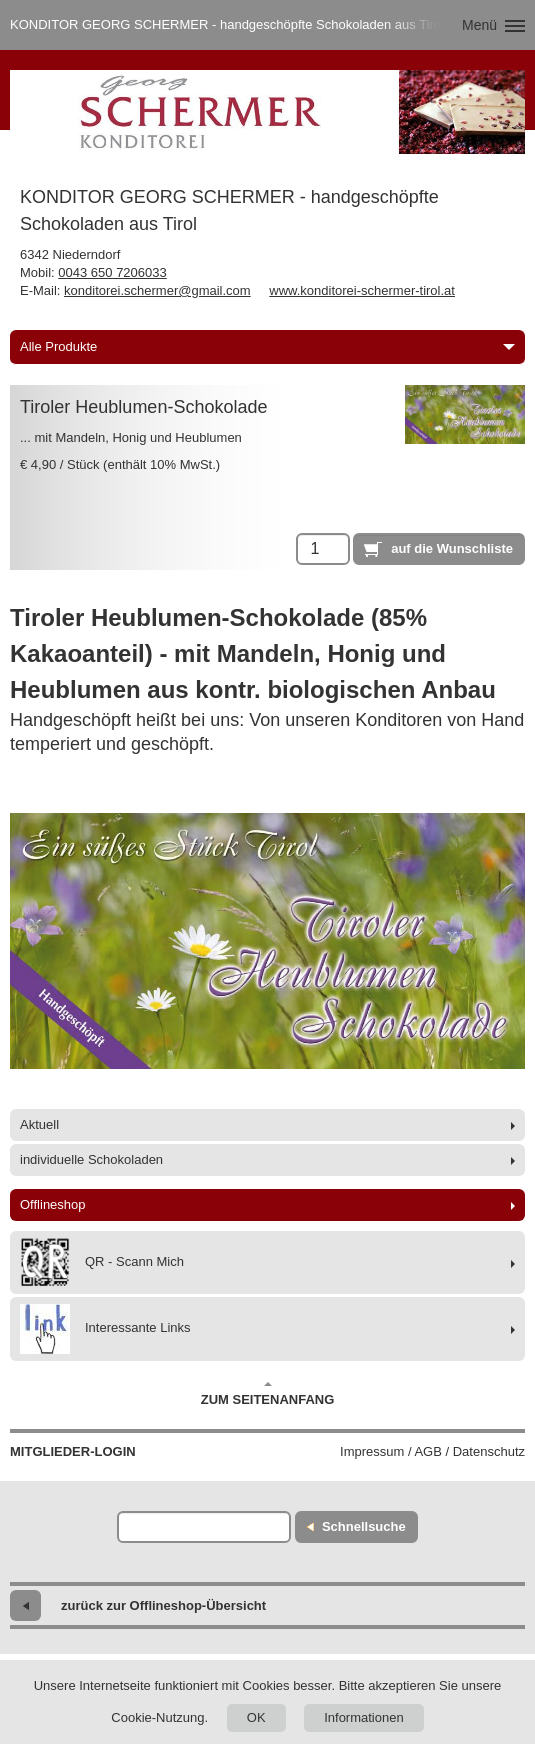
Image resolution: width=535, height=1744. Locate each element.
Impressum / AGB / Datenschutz (432, 1451)
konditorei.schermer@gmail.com (157, 290)
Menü (479, 25)
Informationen (364, 1717)
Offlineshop (53, 1204)
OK (256, 1717)
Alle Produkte (267, 346)
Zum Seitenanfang (268, 1394)
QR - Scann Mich (102, 1262)
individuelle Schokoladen (91, 1159)
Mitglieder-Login (73, 1451)
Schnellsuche (364, 1526)
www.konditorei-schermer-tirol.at (362, 290)
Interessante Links (105, 1329)
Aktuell (39, 1124)
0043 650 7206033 (112, 272)
